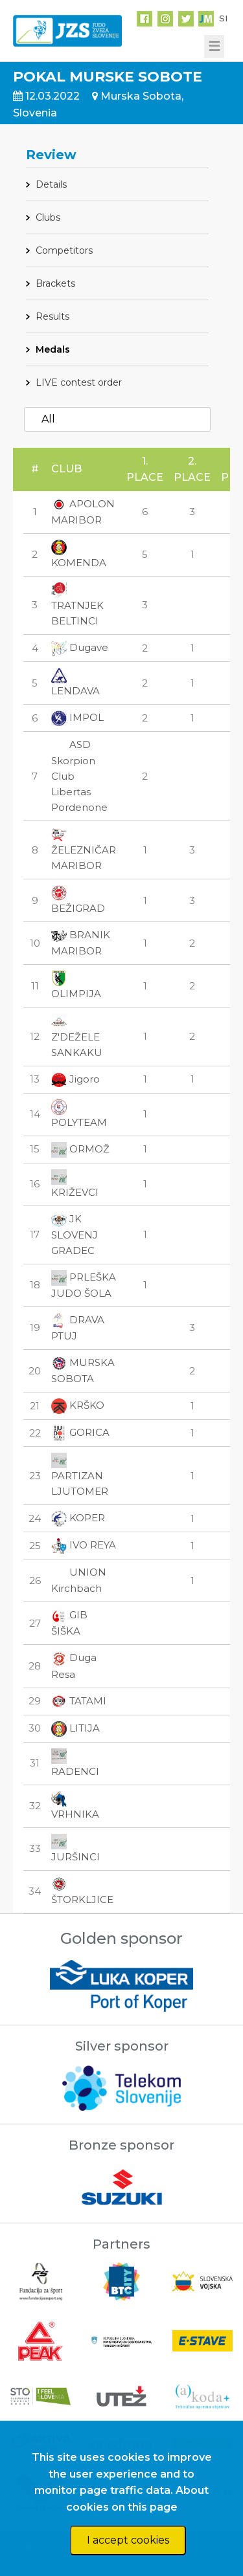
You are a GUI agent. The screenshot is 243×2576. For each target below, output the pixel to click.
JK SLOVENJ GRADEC (74, 1235)
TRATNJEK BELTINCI (77, 605)
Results (52, 316)
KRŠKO (77, 1405)
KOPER (78, 1518)
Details (51, 184)
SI (223, 18)
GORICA (80, 1432)
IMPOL (77, 717)
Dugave (79, 647)
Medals (53, 349)
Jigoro (75, 1079)
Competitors (64, 250)
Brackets (55, 283)
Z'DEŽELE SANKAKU (76, 1036)
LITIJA (75, 1728)
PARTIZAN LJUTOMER (79, 1475)
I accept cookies (128, 2540)
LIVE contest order (79, 382)
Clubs (48, 217)
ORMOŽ (80, 1149)
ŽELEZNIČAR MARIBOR (83, 850)
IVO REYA (83, 1545)
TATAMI (78, 1701)
